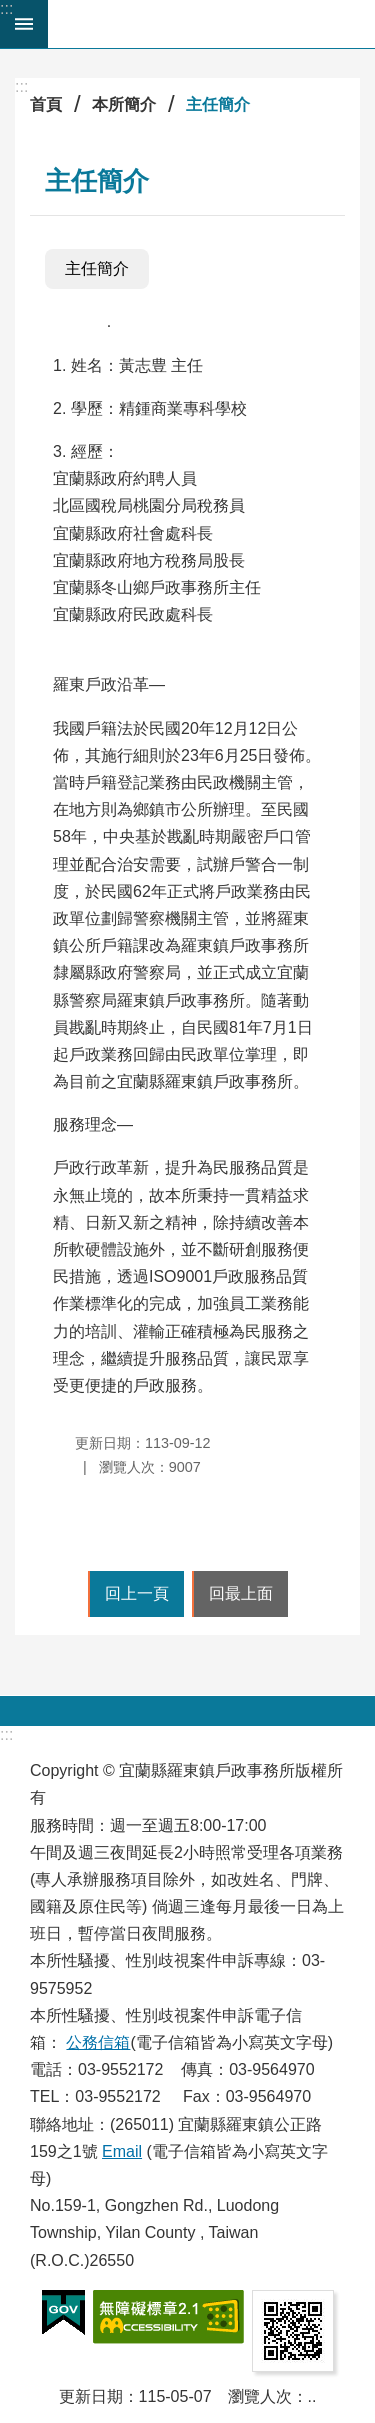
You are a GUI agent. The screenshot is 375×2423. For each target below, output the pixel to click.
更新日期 (91, 2396)
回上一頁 (137, 1593)
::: (6, 8)
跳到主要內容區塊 (10, 10)
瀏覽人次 (260, 2396)
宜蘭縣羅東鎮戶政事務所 (211, 24)
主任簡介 (218, 104)
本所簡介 (124, 104)
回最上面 (241, 1593)
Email (122, 2151)
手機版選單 (24, 24)
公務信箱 (98, 2042)
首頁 (46, 104)
